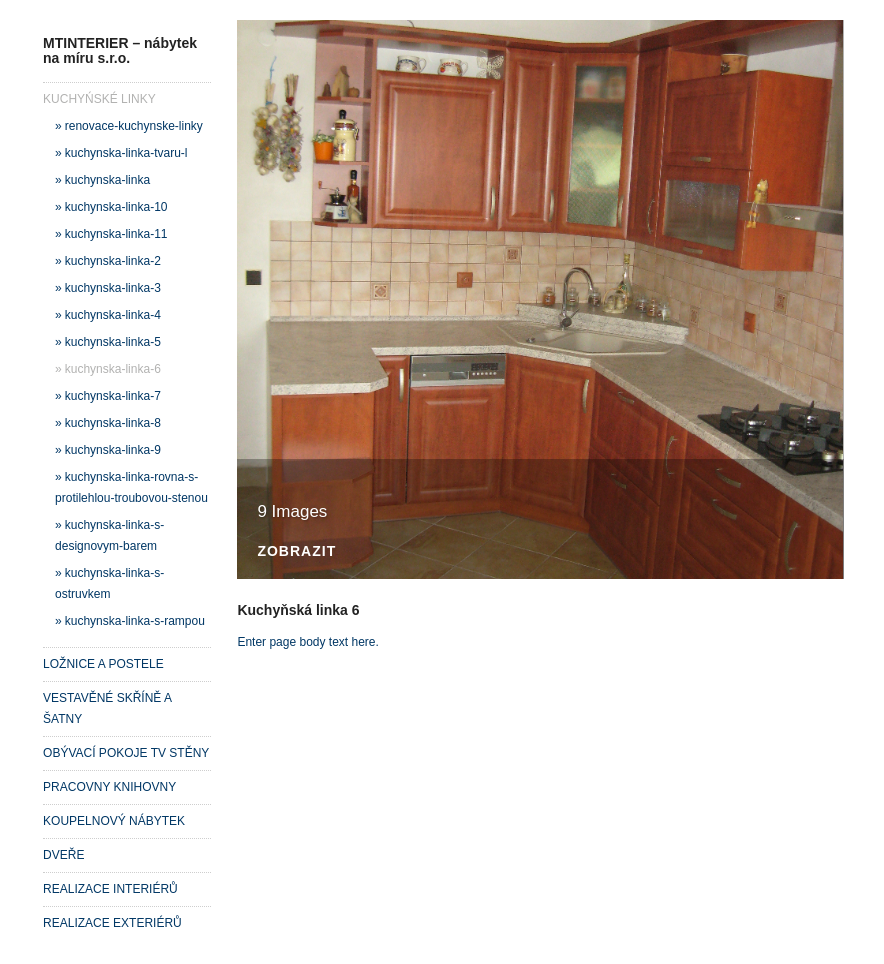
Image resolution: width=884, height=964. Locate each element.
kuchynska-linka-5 (113, 342)
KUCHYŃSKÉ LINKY (99, 99)
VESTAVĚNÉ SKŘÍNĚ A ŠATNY (107, 708)
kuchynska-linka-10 (116, 207)
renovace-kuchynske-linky (134, 126)
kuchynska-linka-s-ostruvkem (109, 583)
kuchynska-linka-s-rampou (135, 621)
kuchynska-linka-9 (113, 450)
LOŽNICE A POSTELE (103, 664)
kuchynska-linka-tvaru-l (126, 153)
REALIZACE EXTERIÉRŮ (112, 923)
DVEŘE (63, 855)
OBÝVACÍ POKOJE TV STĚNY (126, 753)
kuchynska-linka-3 (113, 288)
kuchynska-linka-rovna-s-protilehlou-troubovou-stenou (131, 487)
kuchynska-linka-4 (113, 315)
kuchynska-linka (107, 180)
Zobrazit (296, 551)
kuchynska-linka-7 (113, 396)
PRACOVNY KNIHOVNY (109, 787)
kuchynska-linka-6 (113, 369)
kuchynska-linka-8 (113, 423)
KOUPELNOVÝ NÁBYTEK (114, 821)
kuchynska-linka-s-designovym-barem (109, 535)
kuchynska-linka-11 (116, 234)
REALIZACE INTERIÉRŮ (110, 889)
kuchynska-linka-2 (113, 261)
